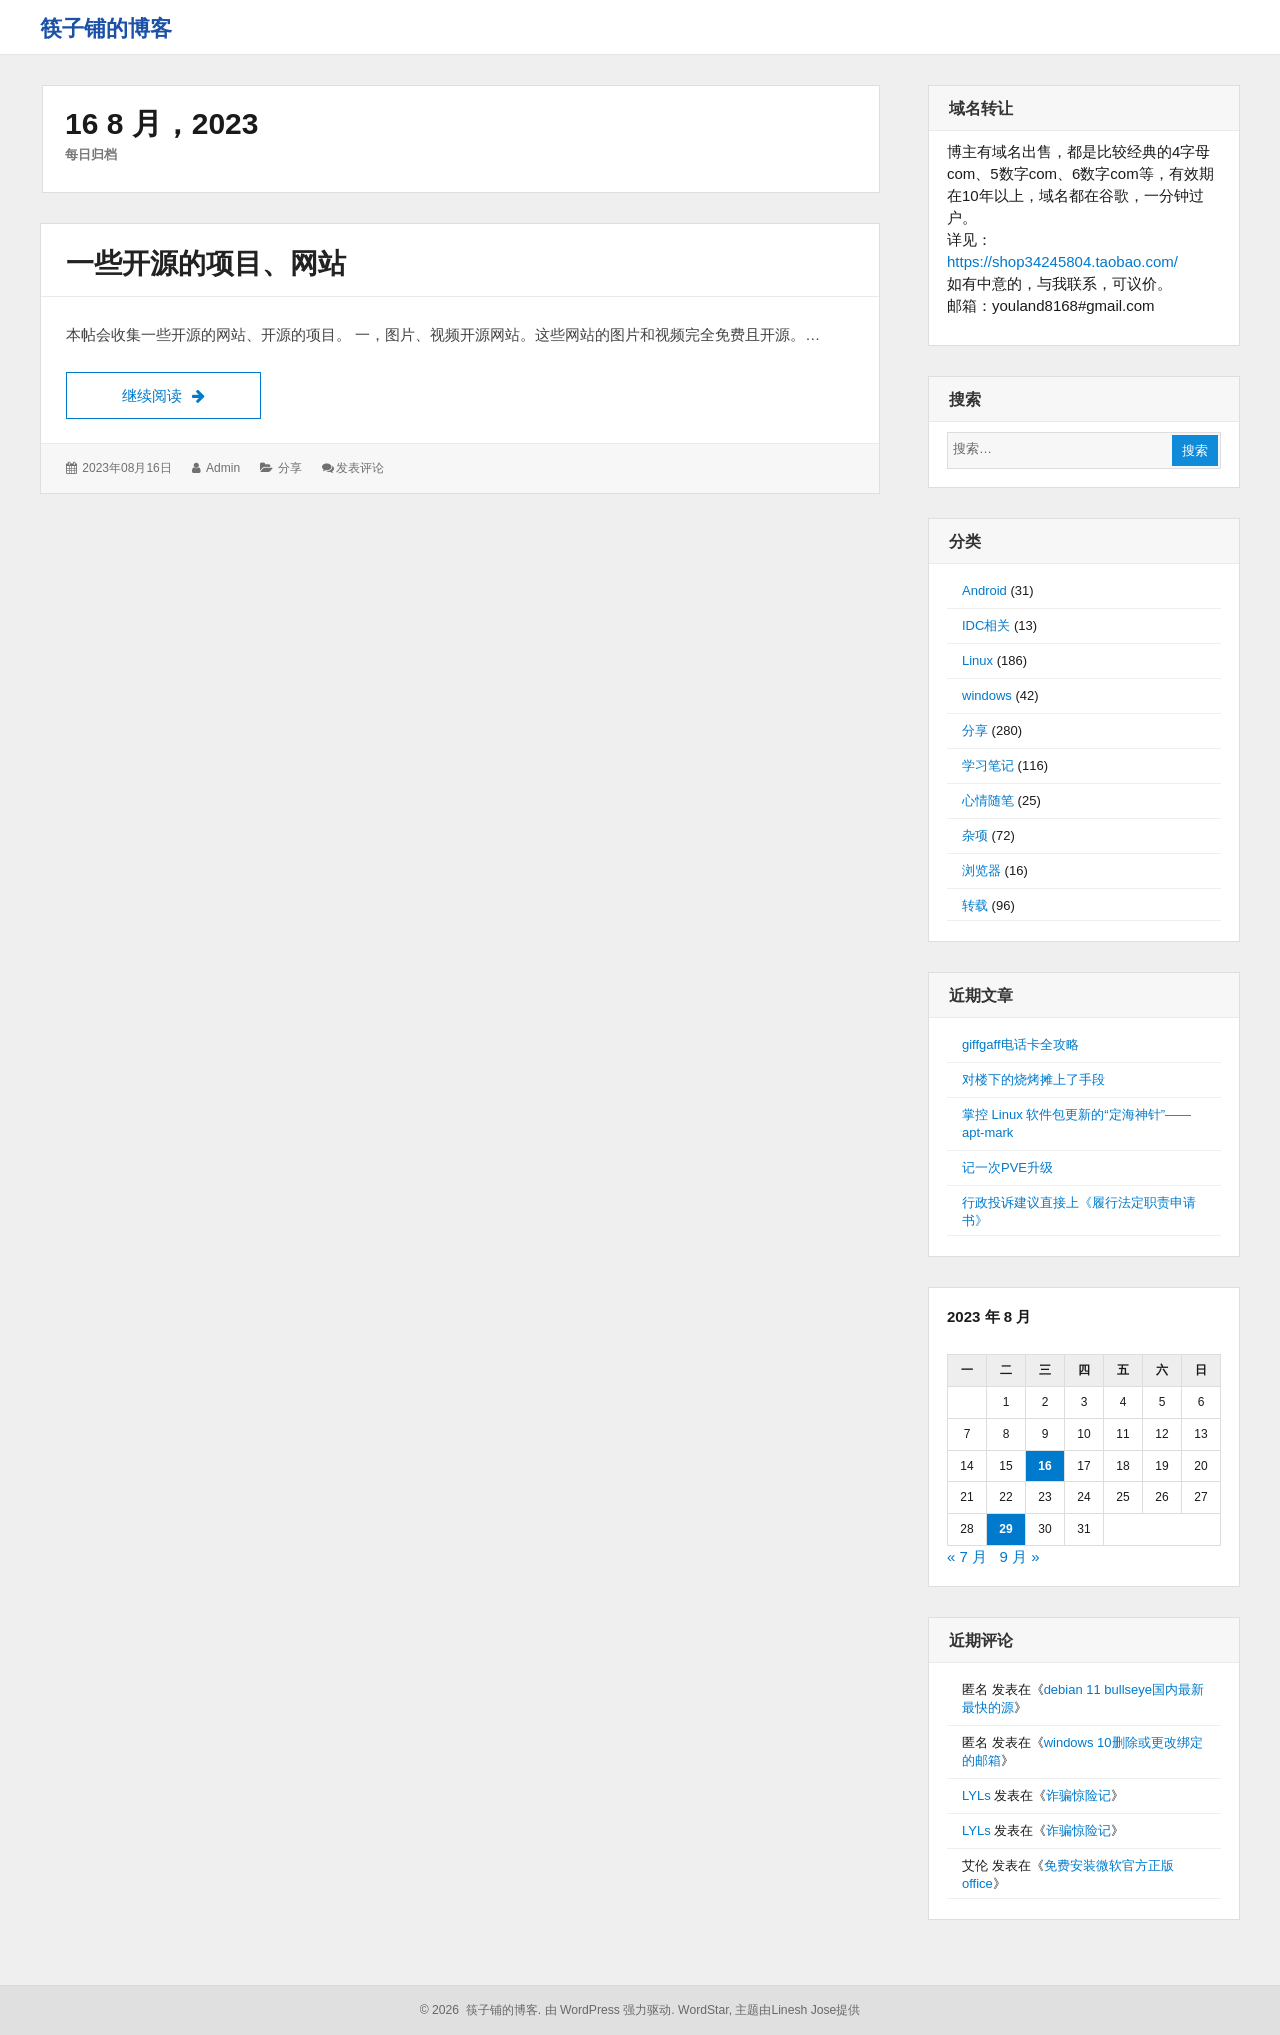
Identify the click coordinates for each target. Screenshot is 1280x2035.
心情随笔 (988, 800)
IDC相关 (986, 625)
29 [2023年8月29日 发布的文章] (1005, 1529)
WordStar (703, 2010)
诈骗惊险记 (1078, 1795)
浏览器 (981, 870)
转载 (975, 905)
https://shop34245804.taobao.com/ (1062, 261)
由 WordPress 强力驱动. (610, 2010)
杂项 (975, 835)
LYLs (976, 1795)
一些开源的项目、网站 (206, 263)
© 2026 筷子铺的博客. (481, 2010)
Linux (977, 660)
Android (984, 590)
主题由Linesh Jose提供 (797, 2010)
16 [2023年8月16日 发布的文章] (1044, 1466)
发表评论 (360, 468)
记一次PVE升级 (1007, 1167)
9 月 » (1020, 1556)
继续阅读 (191, 393)
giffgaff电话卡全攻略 (1020, 1044)
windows (987, 695)
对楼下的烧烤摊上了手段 (1033, 1079)
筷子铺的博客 (106, 28)
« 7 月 (967, 1556)
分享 (290, 468)
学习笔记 (988, 765)
